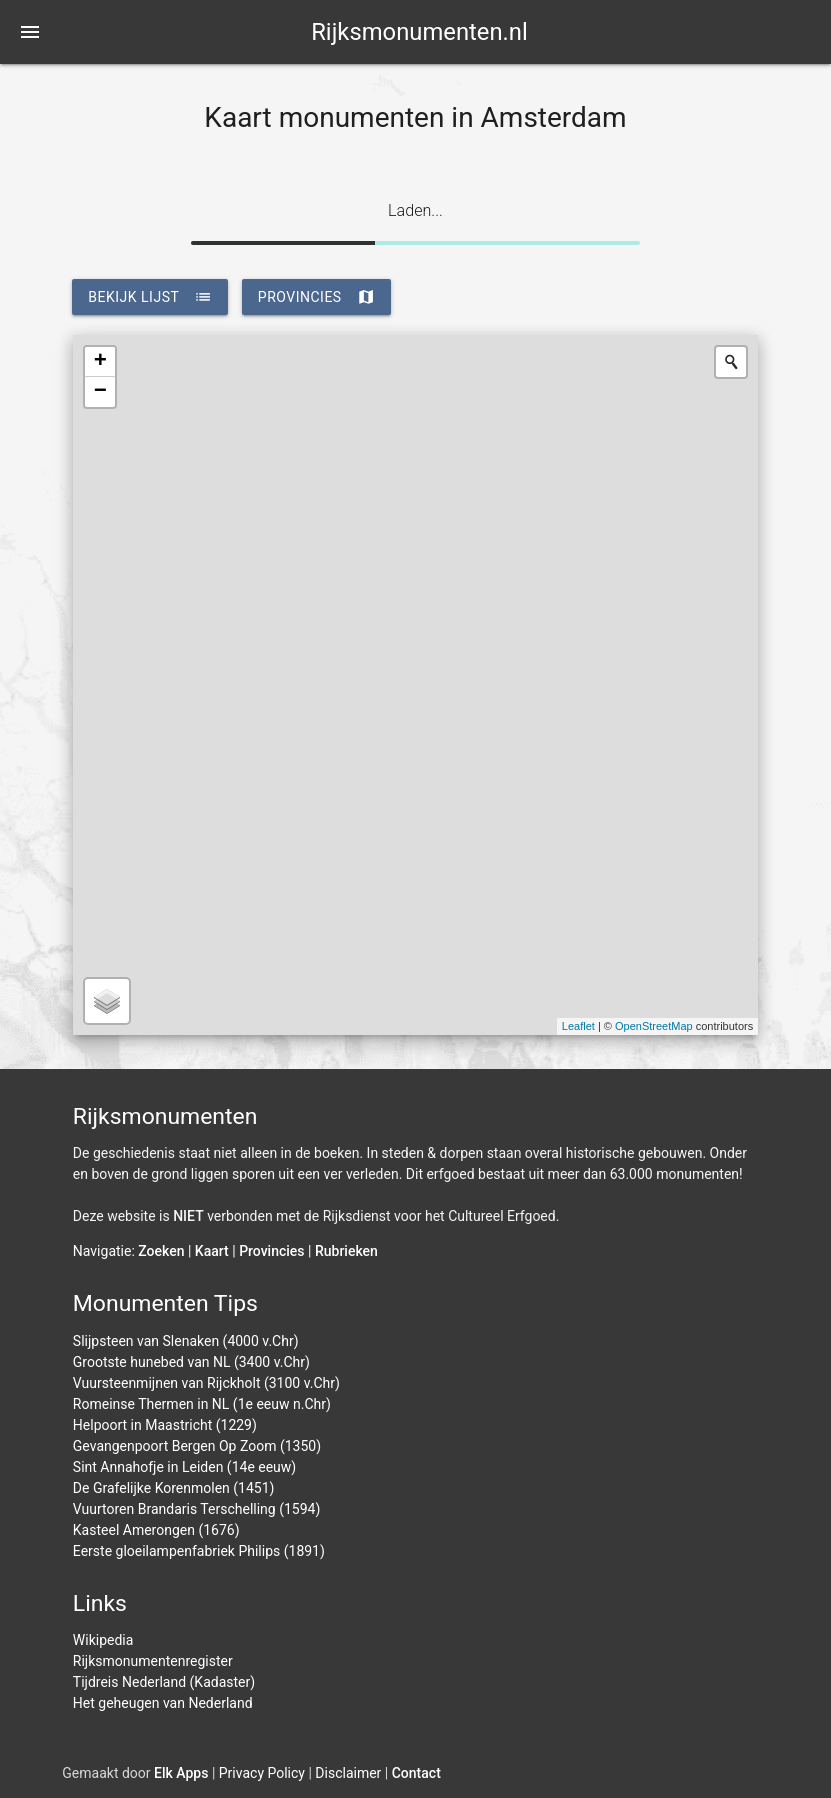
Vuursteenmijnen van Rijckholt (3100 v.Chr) (206, 1383)
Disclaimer (348, 1773)
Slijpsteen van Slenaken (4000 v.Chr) (186, 1341)
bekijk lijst (150, 297)
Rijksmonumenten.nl (419, 32)
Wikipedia (103, 1640)
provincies (316, 297)
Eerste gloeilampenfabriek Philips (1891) (199, 1551)
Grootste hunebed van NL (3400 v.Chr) (191, 1362)
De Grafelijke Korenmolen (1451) (174, 1488)
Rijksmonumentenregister (153, 1661)
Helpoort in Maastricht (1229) (165, 1425)
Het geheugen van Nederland (163, 1703)
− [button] (100, 392)
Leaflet (578, 1026)
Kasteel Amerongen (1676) (156, 1530)
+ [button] (100, 362)
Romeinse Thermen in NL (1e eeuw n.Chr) (202, 1404)
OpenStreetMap (654, 1026)
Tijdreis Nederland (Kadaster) (164, 1682)
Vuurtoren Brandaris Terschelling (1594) (197, 1509)
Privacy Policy (262, 1773)
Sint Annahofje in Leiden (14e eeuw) (184, 1467)
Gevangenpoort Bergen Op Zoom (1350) (197, 1446)
